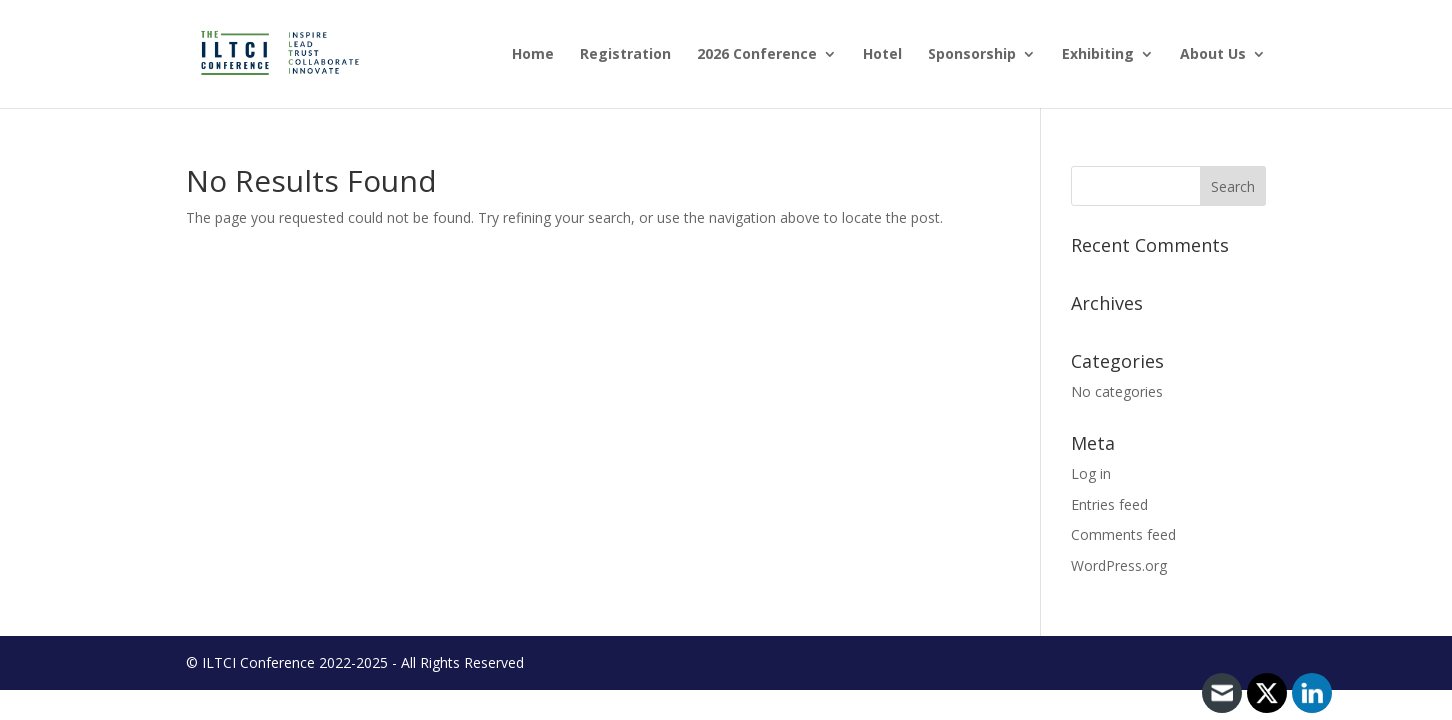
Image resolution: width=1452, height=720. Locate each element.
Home (533, 55)
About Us (1213, 55)
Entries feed (1109, 504)
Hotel (882, 55)
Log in (1091, 473)
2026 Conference (757, 55)
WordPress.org (1119, 565)
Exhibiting (1098, 55)
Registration (625, 55)
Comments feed (1123, 534)
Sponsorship (972, 55)
